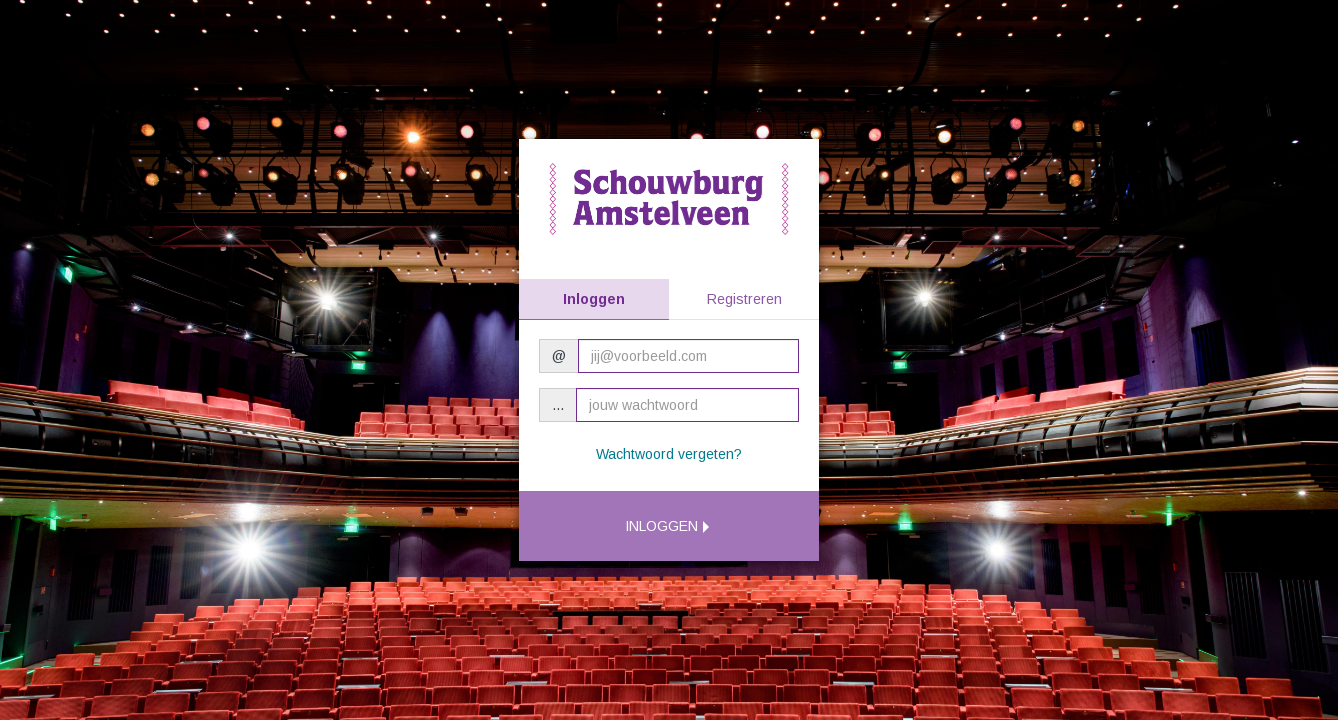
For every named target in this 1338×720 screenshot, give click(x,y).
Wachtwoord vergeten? (669, 454)
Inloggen (594, 299)
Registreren (744, 299)
